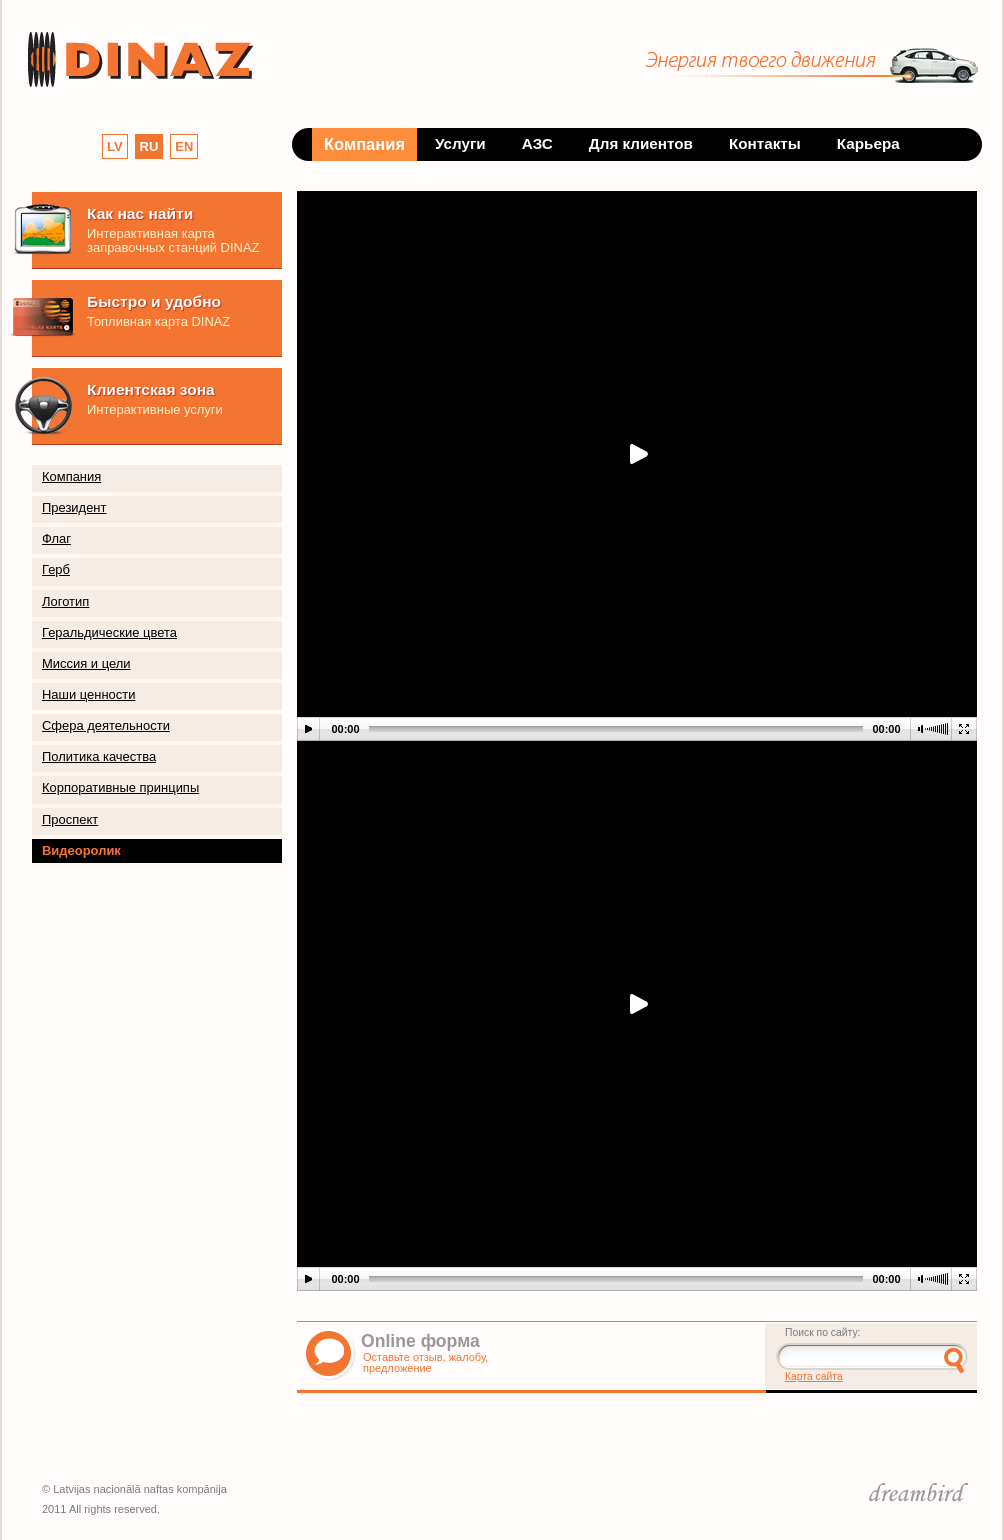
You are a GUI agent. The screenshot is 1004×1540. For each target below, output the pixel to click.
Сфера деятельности (106, 725)
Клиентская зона (151, 389)
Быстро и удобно (154, 301)
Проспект (70, 819)
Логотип (65, 601)
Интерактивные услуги (155, 409)
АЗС (537, 143)
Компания (71, 476)
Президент (74, 507)
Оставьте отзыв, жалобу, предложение (425, 1362)
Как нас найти (140, 213)
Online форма (420, 1341)
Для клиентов (641, 143)
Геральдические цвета (109, 632)
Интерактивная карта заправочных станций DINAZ (173, 240)
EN (184, 146)
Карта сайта (814, 1376)
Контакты (765, 143)
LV (115, 146)
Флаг (56, 538)
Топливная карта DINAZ (158, 321)
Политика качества (99, 756)
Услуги (460, 143)
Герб (56, 569)
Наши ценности (88, 694)
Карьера (868, 143)
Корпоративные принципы (120, 787)
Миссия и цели (86, 663)
